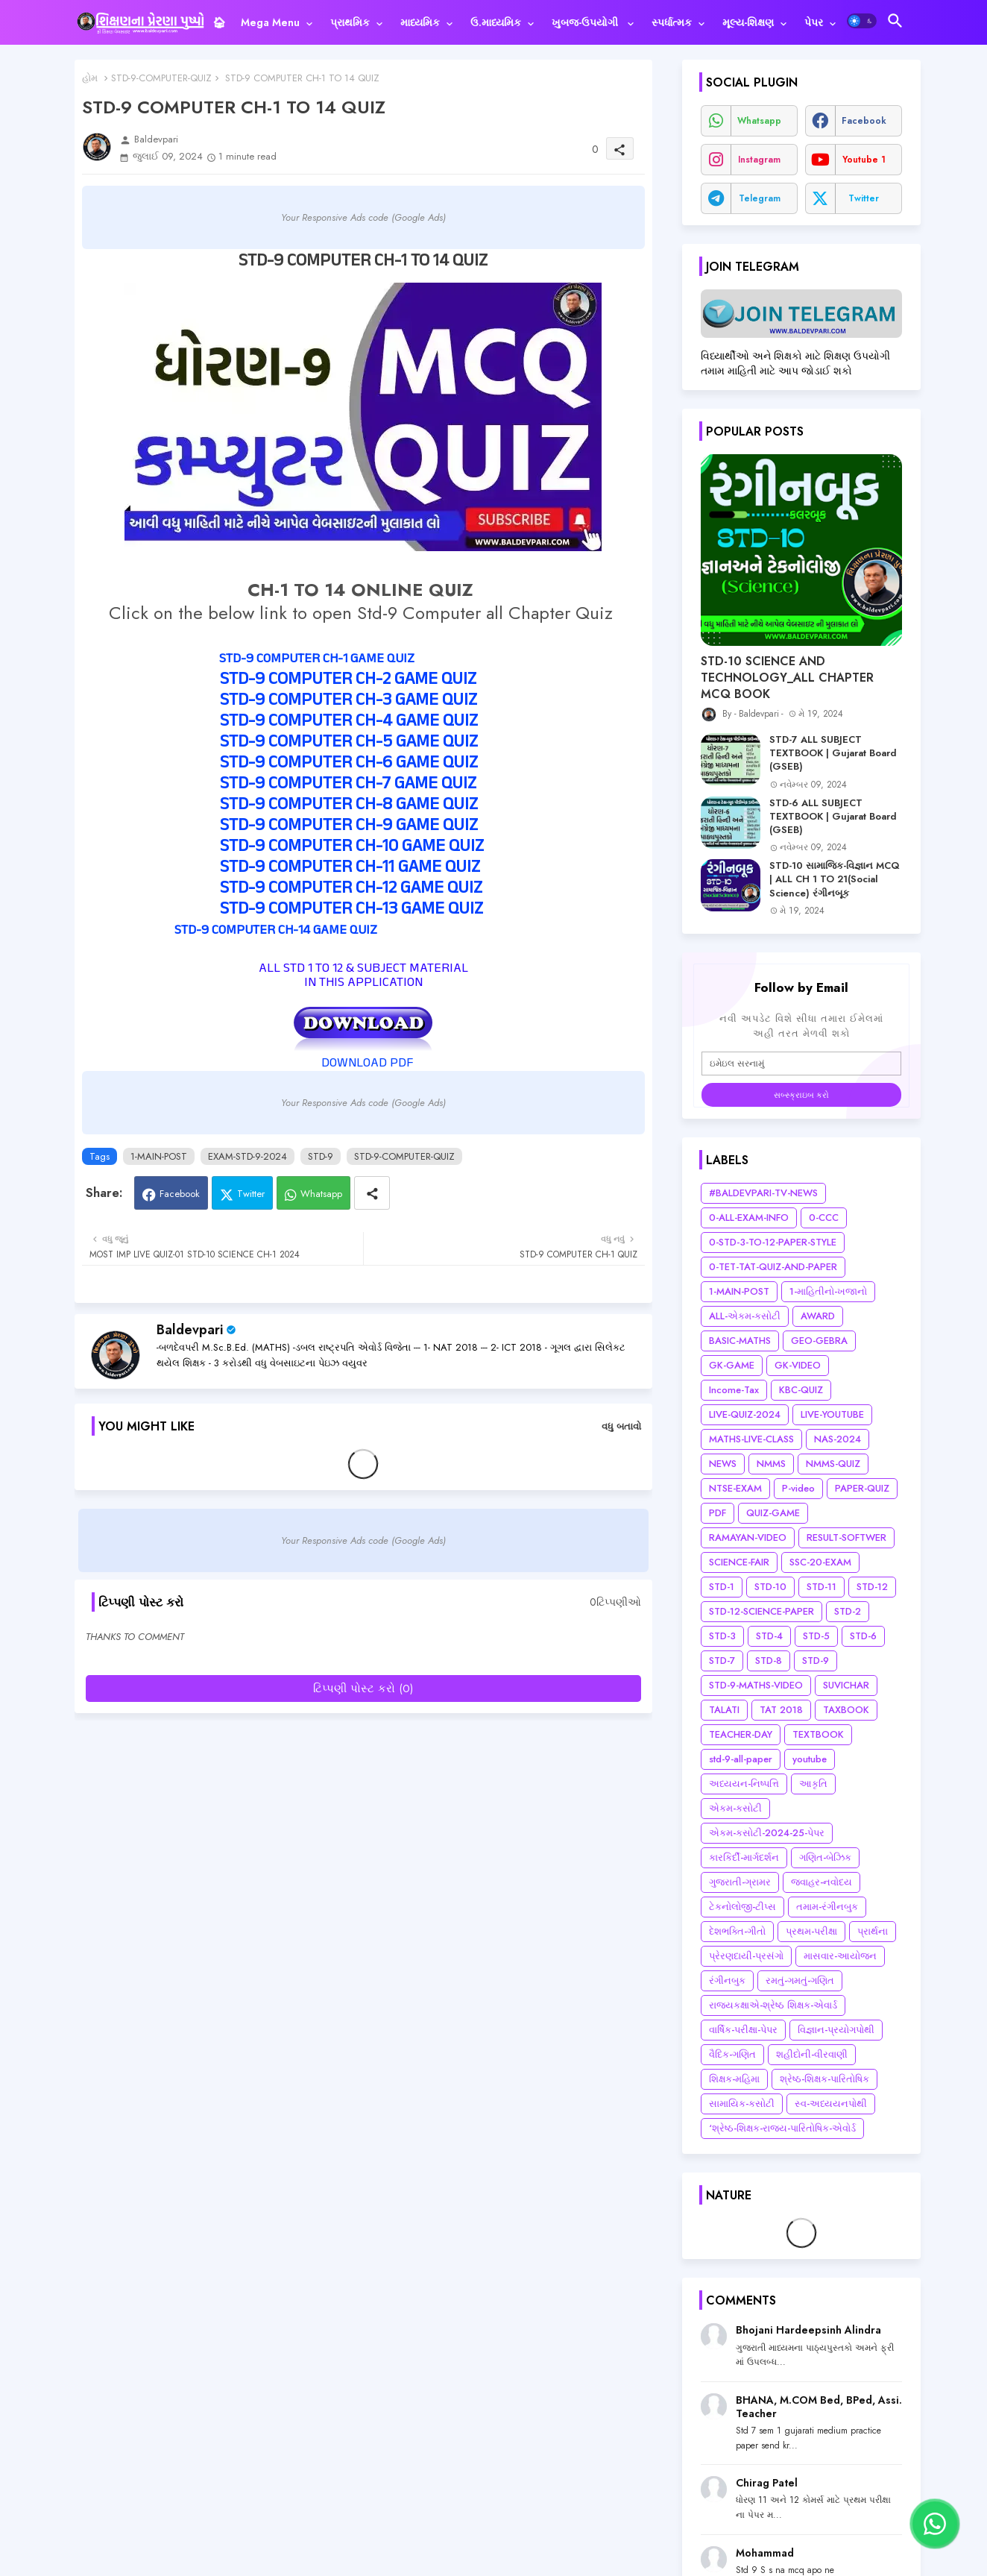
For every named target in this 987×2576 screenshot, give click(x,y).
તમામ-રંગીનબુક (827, 1907)
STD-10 (770, 1587)
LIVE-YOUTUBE (832, 1414)
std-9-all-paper (740, 1759)
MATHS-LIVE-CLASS (751, 1439)
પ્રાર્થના (872, 1931)
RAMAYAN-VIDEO (747, 1537)
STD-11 (821, 1587)
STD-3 (722, 1636)
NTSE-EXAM (735, 1488)
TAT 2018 (781, 1710)
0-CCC (824, 1217)
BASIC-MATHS (740, 1340)
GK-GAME (731, 1365)
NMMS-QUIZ (833, 1464)
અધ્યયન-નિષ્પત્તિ (744, 1784)
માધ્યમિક (420, 22)
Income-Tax (734, 1390)
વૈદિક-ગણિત (732, 2054)
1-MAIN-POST (158, 1156)
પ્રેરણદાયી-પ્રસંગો (746, 1956)
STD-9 (320, 1156)
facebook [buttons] (864, 121)
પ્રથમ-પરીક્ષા (811, 1931)
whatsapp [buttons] (759, 121)
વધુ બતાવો (621, 1426)
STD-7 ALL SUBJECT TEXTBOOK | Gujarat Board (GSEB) (833, 753)
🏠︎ (219, 22)
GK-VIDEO (798, 1365)
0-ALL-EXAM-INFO (749, 1217)
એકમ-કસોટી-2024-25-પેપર (766, 1833)
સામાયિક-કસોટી (742, 2103)
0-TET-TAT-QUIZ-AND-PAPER (773, 1267)
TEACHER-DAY (740, 1734)
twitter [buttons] (863, 198)
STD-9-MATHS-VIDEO (756, 1685)
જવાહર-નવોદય (821, 1882)
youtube (809, 1759)
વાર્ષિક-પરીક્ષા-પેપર (743, 2030)
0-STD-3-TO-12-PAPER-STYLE (772, 1242)
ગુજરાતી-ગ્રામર (740, 1882)
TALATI (724, 1710)
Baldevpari (190, 1329)
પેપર (813, 22)
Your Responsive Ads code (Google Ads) (363, 217)
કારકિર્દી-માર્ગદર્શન (744, 1857)
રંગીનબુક (727, 1980)
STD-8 (768, 1660)
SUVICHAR (846, 1685)
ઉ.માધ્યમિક (495, 22)
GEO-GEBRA (819, 1340)
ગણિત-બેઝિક (825, 1857)
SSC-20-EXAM (820, 1562)
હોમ (90, 78)
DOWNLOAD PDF (366, 1063)
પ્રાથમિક (350, 22)
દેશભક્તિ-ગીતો (737, 1931)
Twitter (251, 1194)
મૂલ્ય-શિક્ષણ (748, 22)
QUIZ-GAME (773, 1513)
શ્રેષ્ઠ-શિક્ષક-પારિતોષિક (824, 2079)
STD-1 (721, 1587)
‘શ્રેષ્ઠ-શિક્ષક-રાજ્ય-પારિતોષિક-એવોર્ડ (782, 2128)
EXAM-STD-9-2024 (247, 1156)
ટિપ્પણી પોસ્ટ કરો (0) (363, 1688)
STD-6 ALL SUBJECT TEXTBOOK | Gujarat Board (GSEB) (833, 817)
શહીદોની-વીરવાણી (812, 2054)
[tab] (219, 22)
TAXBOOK (846, 1710)
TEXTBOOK (818, 1734)
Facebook (180, 1194)
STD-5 (816, 1636)
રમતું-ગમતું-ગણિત (800, 1980)
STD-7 (722, 1660)
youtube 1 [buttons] (864, 159)
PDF (717, 1513)
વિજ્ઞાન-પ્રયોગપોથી (836, 2030)
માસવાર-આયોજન (840, 1956)
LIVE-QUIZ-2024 (745, 1414)
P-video (798, 1488)
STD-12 (872, 1587)
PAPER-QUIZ (862, 1488)
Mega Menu (270, 22)
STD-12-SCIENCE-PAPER (761, 1611)
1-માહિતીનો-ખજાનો (828, 1291)
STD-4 (769, 1636)
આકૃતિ (813, 1784)
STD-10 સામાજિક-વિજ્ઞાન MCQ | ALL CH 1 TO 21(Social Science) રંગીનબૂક (834, 879)
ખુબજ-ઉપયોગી (586, 22)
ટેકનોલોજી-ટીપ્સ (742, 1907)
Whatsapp (321, 1194)
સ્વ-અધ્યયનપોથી (831, 2103)
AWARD (818, 1316)
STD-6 (863, 1636)
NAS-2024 (837, 1439)
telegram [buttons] (760, 198)
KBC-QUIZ (801, 1390)
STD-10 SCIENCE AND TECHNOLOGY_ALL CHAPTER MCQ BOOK (787, 678)
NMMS (771, 1464)
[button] (862, 20)
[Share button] (372, 1193)
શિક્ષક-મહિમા (734, 2079)
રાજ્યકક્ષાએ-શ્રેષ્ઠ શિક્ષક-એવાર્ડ (773, 2005)
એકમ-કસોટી (735, 1808)
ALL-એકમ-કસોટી (745, 1316)
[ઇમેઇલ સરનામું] (801, 1063)
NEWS (723, 1464)
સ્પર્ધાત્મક (672, 22)
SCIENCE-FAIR (739, 1562)
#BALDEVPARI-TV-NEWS (763, 1193)
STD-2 (847, 1611)
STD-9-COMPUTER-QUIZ (161, 78)
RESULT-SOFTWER (846, 1537)
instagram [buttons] (759, 159)
